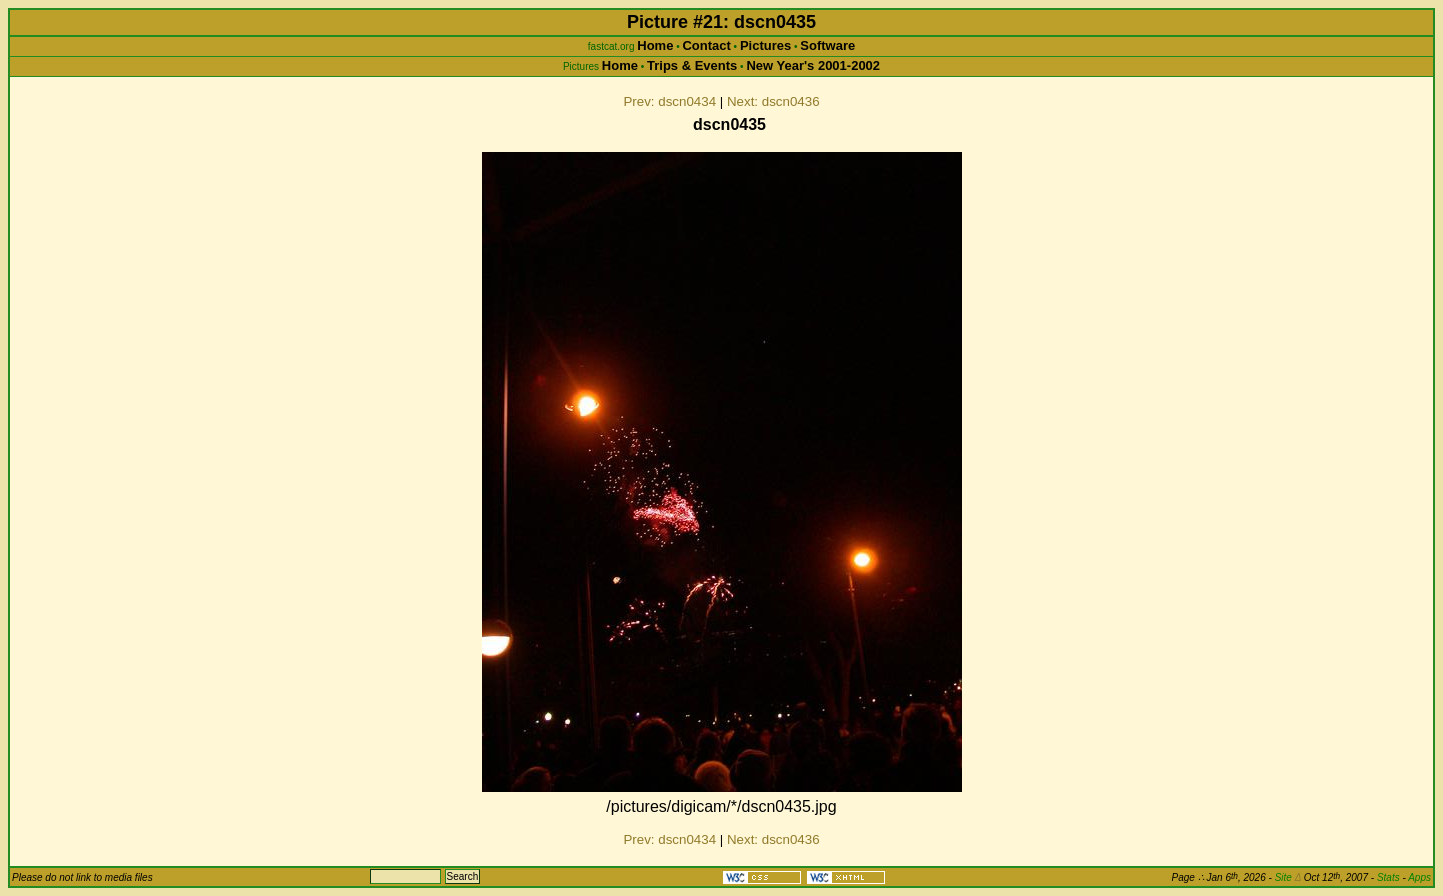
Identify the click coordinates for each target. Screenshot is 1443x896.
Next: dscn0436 (773, 101)
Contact (706, 45)
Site (1288, 877)
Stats (1388, 877)
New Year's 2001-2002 (813, 65)
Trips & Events (692, 65)
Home (655, 45)
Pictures (765, 45)
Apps (1419, 877)
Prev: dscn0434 (669, 101)
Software (827, 45)
